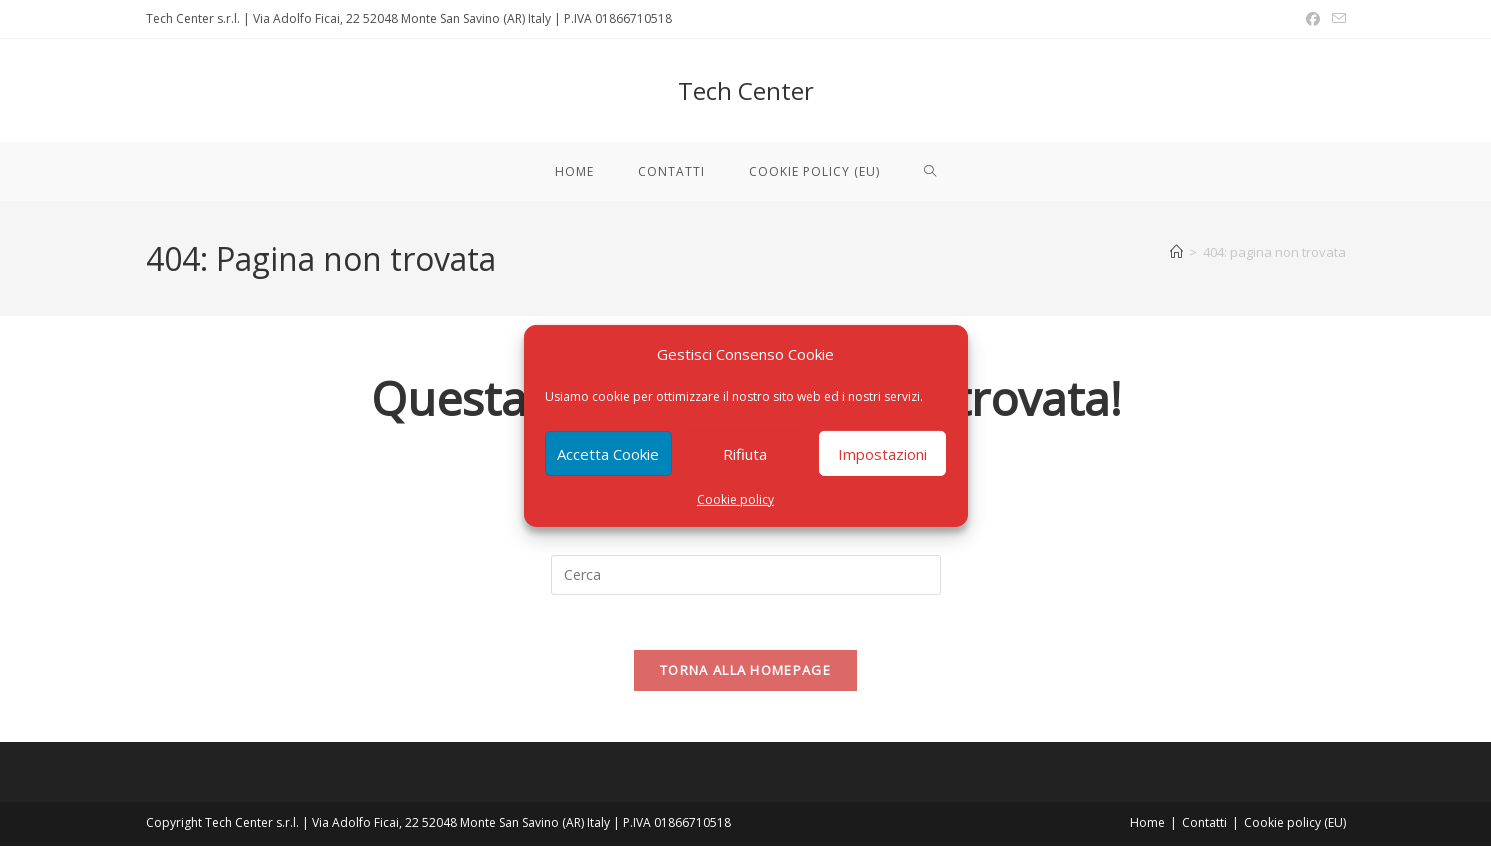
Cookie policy (735, 499)
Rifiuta (745, 453)
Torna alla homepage (745, 676)
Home (1147, 828)
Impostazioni (882, 453)
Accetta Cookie (608, 453)
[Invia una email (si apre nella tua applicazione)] (1336, 19)
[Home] (1176, 252)
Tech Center (746, 90)
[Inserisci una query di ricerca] (746, 575)
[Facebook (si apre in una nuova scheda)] (1313, 19)
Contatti (1204, 828)
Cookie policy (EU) (1295, 828)
